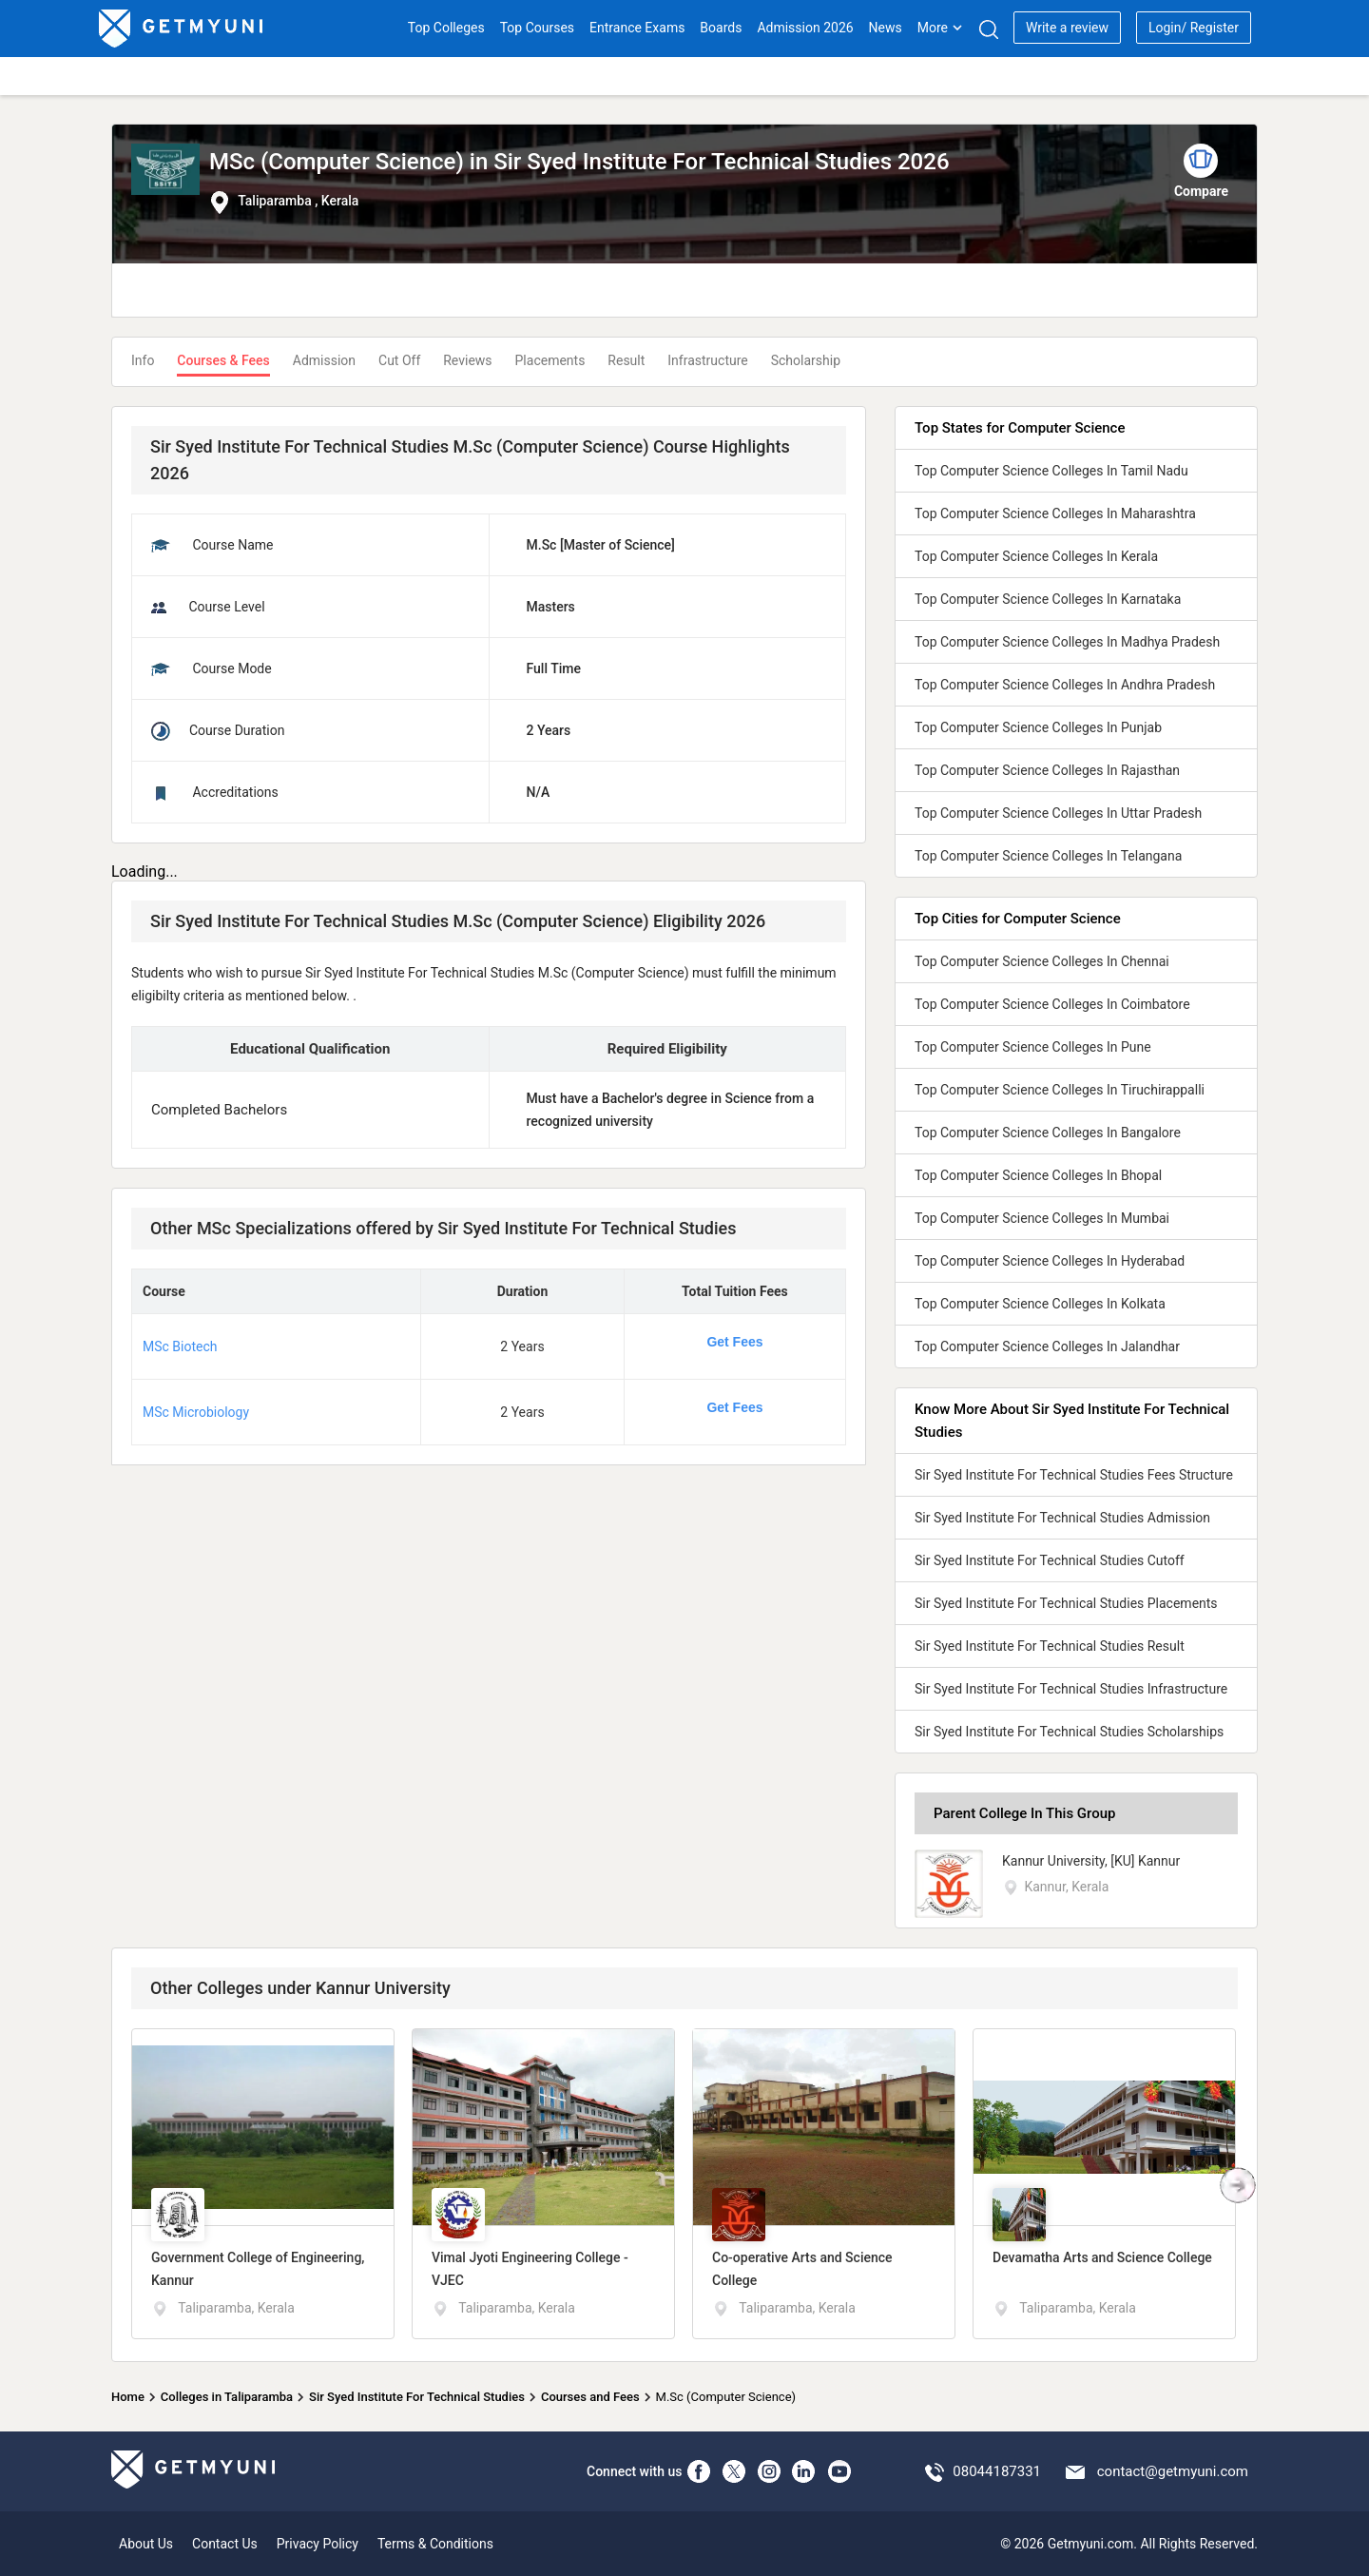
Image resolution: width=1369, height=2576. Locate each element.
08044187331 (997, 2471)
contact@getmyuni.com (1172, 2471)
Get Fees (734, 1341)
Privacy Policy (317, 2543)
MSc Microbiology (196, 1412)
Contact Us (225, 2543)
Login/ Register (1193, 27)
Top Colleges (446, 27)
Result (626, 360)
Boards (721, 27)
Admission (324, 360)
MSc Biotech (180, 1346)
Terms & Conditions (435, 2543)
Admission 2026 (805, 27)
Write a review (1067, 27)
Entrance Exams (636, 27)
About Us (146, 2543)
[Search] (988, 29)
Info (142, 360)
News (885, 27)
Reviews (467, 360)
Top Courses (537, 27)
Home (128, 2397)
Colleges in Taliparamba (227, 2397)
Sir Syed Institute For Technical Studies (417, 2397)
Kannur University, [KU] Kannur (1091, 1861)
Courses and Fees (590, 2397)
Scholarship (805, 360)
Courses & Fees (223, 360)
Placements (550, 360)
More (940, 27)
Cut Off (399, 360)
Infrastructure (707, 360)
